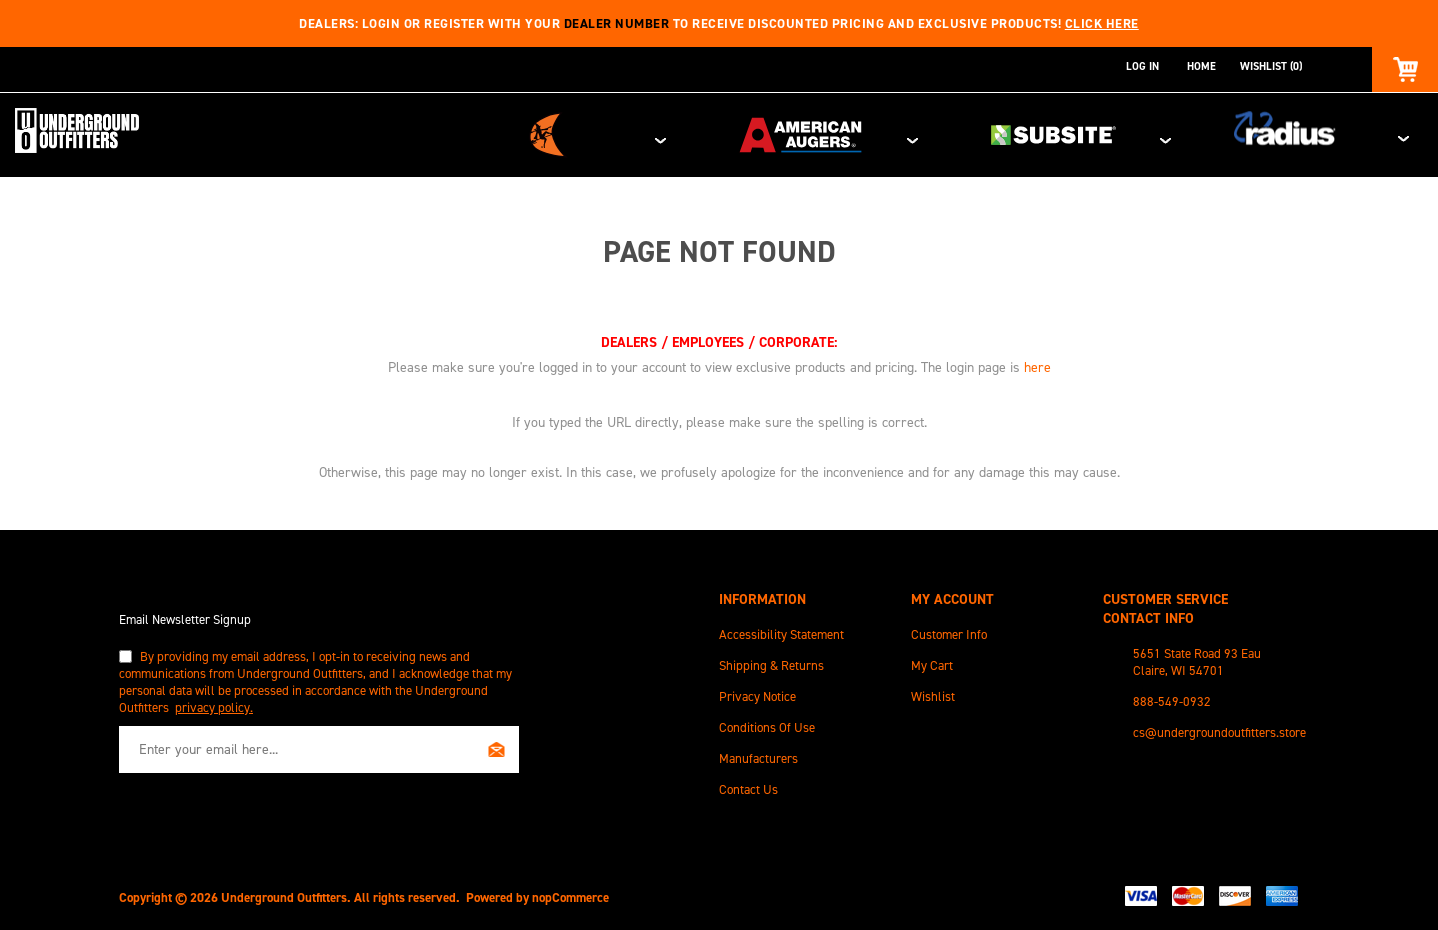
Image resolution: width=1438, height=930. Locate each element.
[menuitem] (815, 630)
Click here (1102, 23)
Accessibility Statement (781, 630)
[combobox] (1319, 67)
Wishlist (933, 692)
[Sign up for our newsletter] (319, 745)
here (1037, 363)
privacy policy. (214, 703)
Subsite (1145, 133)
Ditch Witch (735, 133)
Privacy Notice (757, 692)
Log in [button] (1142, 66)
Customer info (949, 630)
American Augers (940, 133)
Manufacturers (758, 754)
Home (1201, 66)
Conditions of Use (767, 723)
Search (1337, 67)
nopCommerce (570, 893)
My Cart (932, 661)
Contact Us (748, 785)
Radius (1335, 133)
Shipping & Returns (771, 661)
